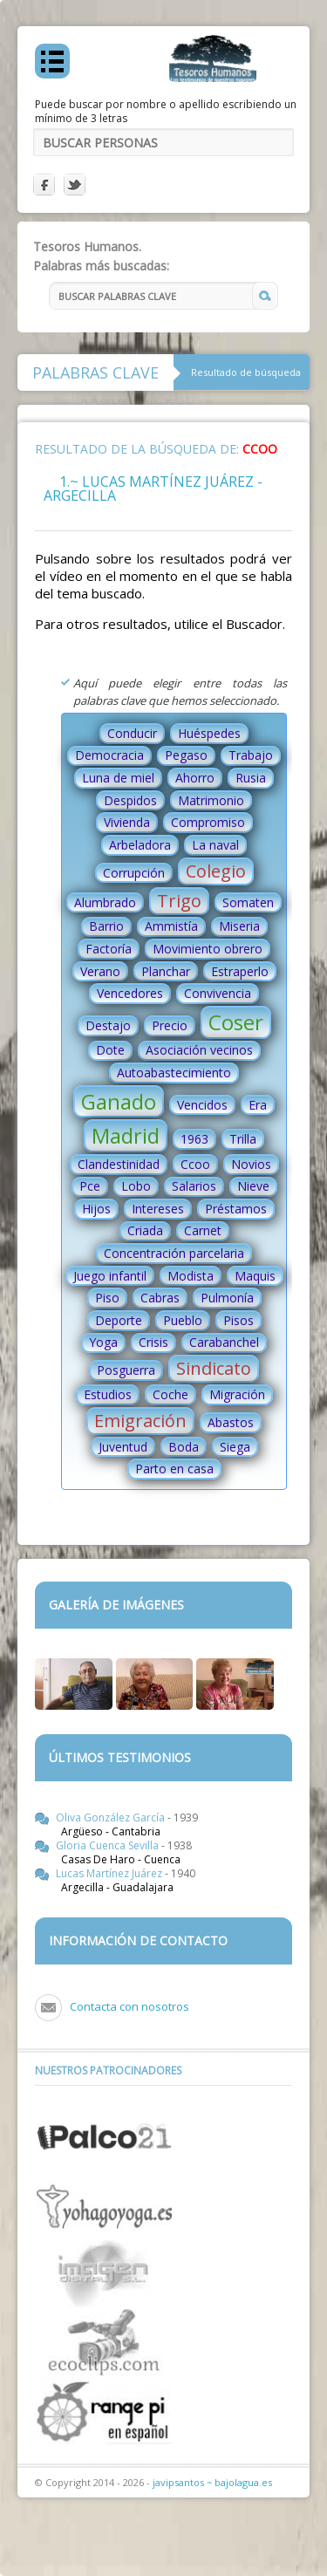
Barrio (106, 926)
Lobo (136, 1186)
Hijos (96, 1208)
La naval (215, 845)
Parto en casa (174, 1468)
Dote (110, 1050)
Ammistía (171, 926)
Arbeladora (140, 845)
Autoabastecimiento (174, 1072)
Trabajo (250, 755)
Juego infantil (109, 1276)
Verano (100, 971)
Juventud (123, 1446)
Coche (170, 1394)
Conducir (132, 733)
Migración (237, 1394)
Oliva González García (111, 1817)
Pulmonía (227, 1297)
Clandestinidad (119, 1164)
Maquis (255, 1276)
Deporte (118, 1320)
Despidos (130, 800)
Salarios (194, 1186)
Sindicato (213, 1368)
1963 (194, 1139)
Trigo (179, 900)
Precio (169, 1025)
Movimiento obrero (207, 948)
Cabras (160, 1297)
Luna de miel (118, 777)
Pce (89, 1186)
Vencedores (130, 993)
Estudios (108, 1394)
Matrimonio (211, 800)
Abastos (231, 1422)
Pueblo (182, 1320)
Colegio (216, 871)
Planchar (165, 971)
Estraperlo (240, 971)
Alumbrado (105, 902)
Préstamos (236, 1208)
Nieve (253, 1186)
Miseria (239, 926)
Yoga (103, 1342)
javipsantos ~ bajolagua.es (212, 2482)
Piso (107, 1297)
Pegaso (186, 755)
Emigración (140, 1420)
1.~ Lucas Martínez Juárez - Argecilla (153, 488)
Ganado (118, 1101)
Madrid (126, 1135)
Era (258, 1105)
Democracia (109, 755)
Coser (235, 1022)
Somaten (248, 902)
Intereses (158, 1208)
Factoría (108, 948)
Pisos (238, 1320)
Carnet (202, 1230)
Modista (190, 1276)
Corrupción (134, 872)
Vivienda (127, 822)
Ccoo (195, 1164)
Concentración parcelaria (174, 1253)
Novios (251, 1164)
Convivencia (217, 993)
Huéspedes (209, 733)
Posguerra (126, 1370)
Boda (183, 1446)
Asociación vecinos (199, 1050)
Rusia (250, 777)
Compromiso (208, 822)
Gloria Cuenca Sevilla (108, 1845)
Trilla (242, 1139)
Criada (145, 1230)
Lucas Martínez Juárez (110, 1873)
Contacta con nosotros (129, 2006)
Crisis (153, 1342)
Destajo (108, 1025)
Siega (235, 1446)
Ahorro (195, 777)
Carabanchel (224, 1342)
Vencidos (202, 1105)
